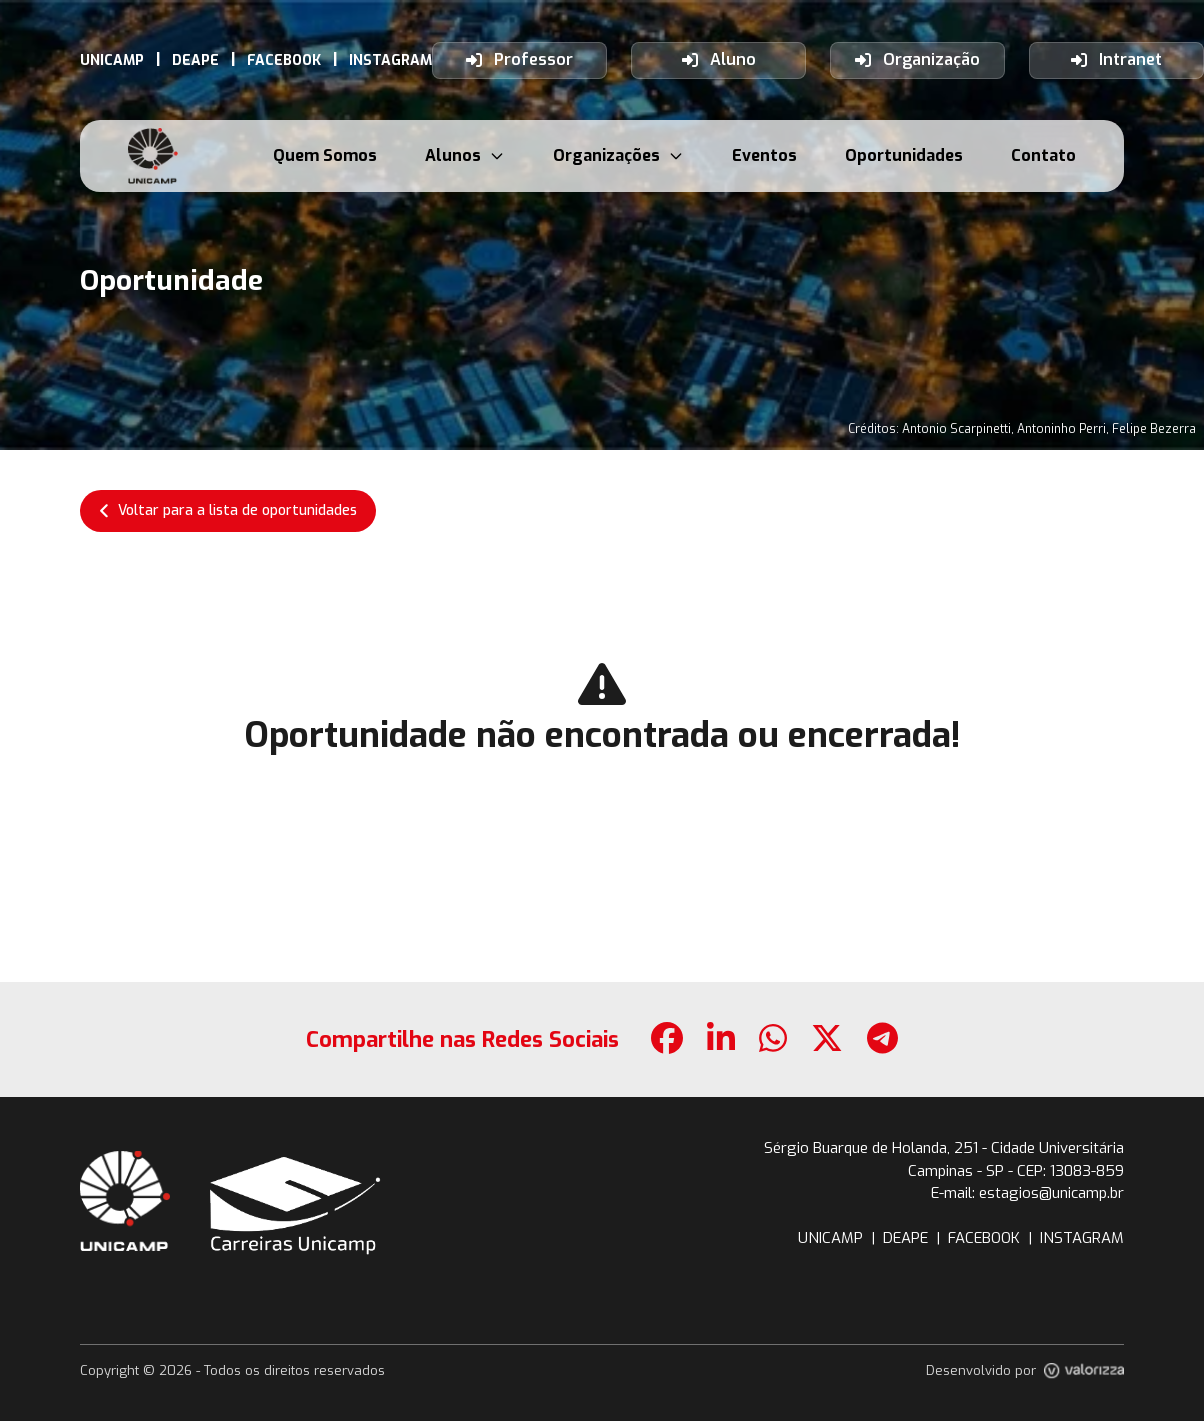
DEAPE (905, 1238)
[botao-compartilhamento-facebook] (667, 1039)
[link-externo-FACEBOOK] (284, 60)
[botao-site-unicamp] (125, 1201)
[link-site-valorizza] (1084, 1371)
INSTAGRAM (1082, 1238)
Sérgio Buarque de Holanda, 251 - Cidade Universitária (944, 1148)
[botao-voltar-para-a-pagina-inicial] (153, 156)
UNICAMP (830, 1238)
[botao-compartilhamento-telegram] (882, 1039)
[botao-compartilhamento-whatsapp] (773, 1039)
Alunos (465, 155)
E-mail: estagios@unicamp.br (1027, 1193)
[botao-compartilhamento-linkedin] (721, 1039)
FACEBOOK (984, 1238)
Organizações (618, 155)
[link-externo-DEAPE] (195, 60)
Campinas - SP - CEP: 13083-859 (1016, 1171)
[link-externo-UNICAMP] (112, 60)
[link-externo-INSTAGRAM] (390, 60)
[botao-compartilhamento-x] (827, 1039)
